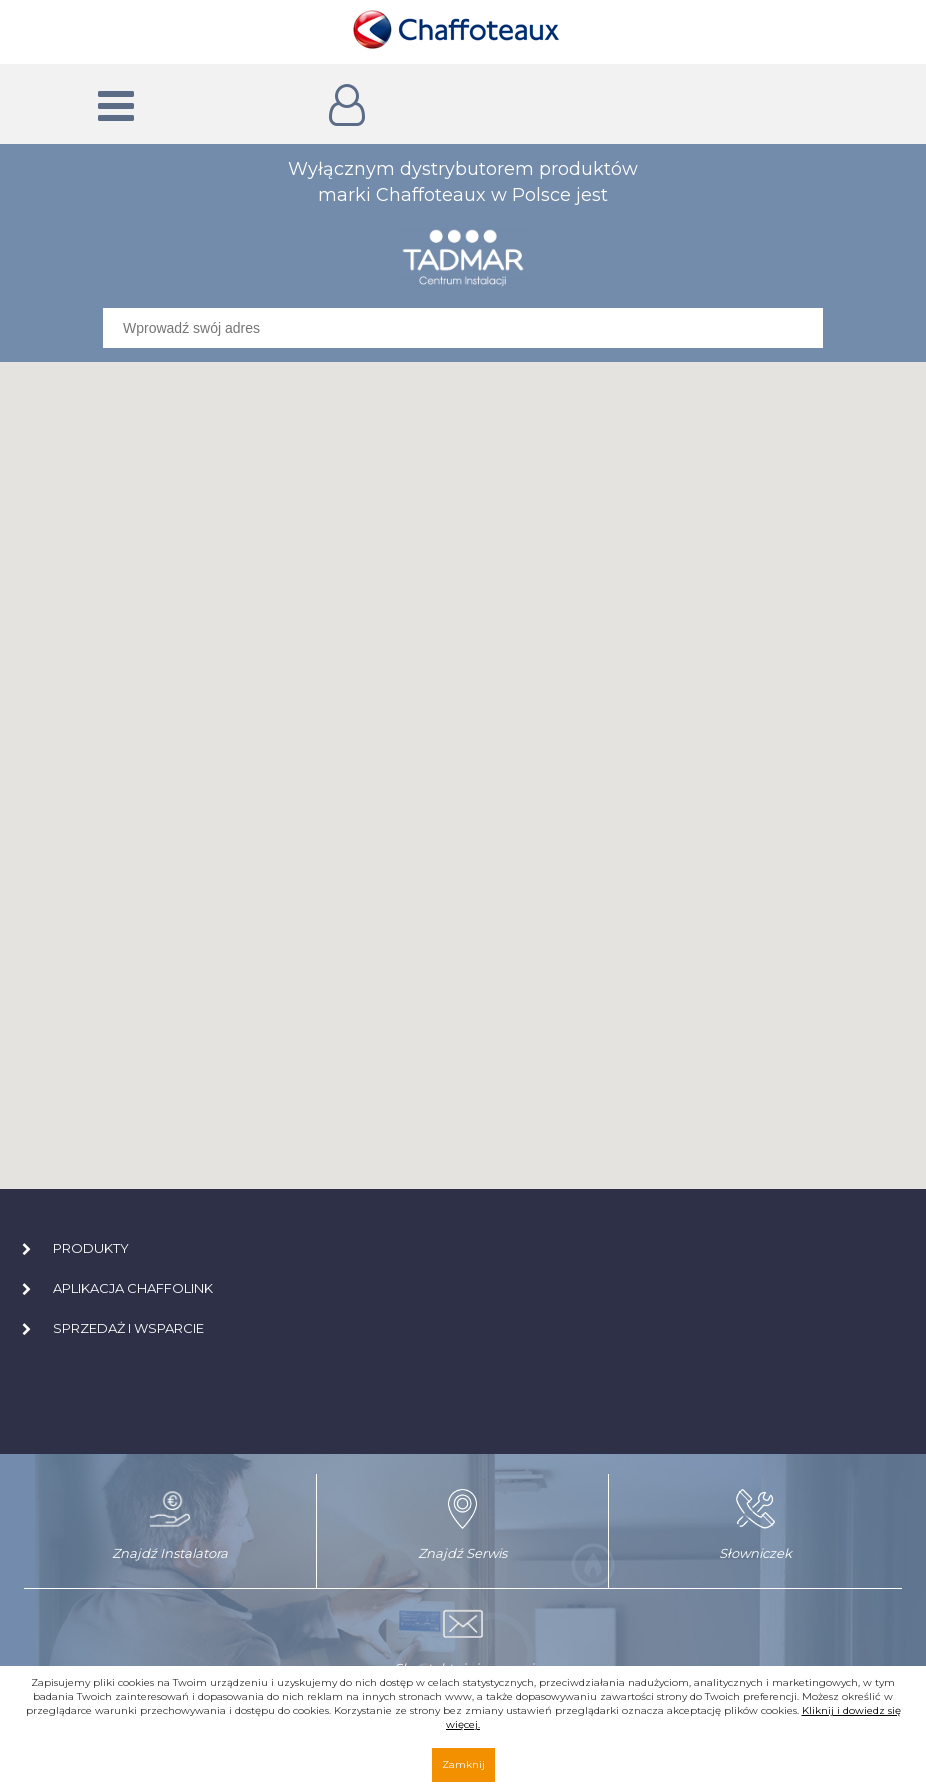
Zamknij (463, 1764)
